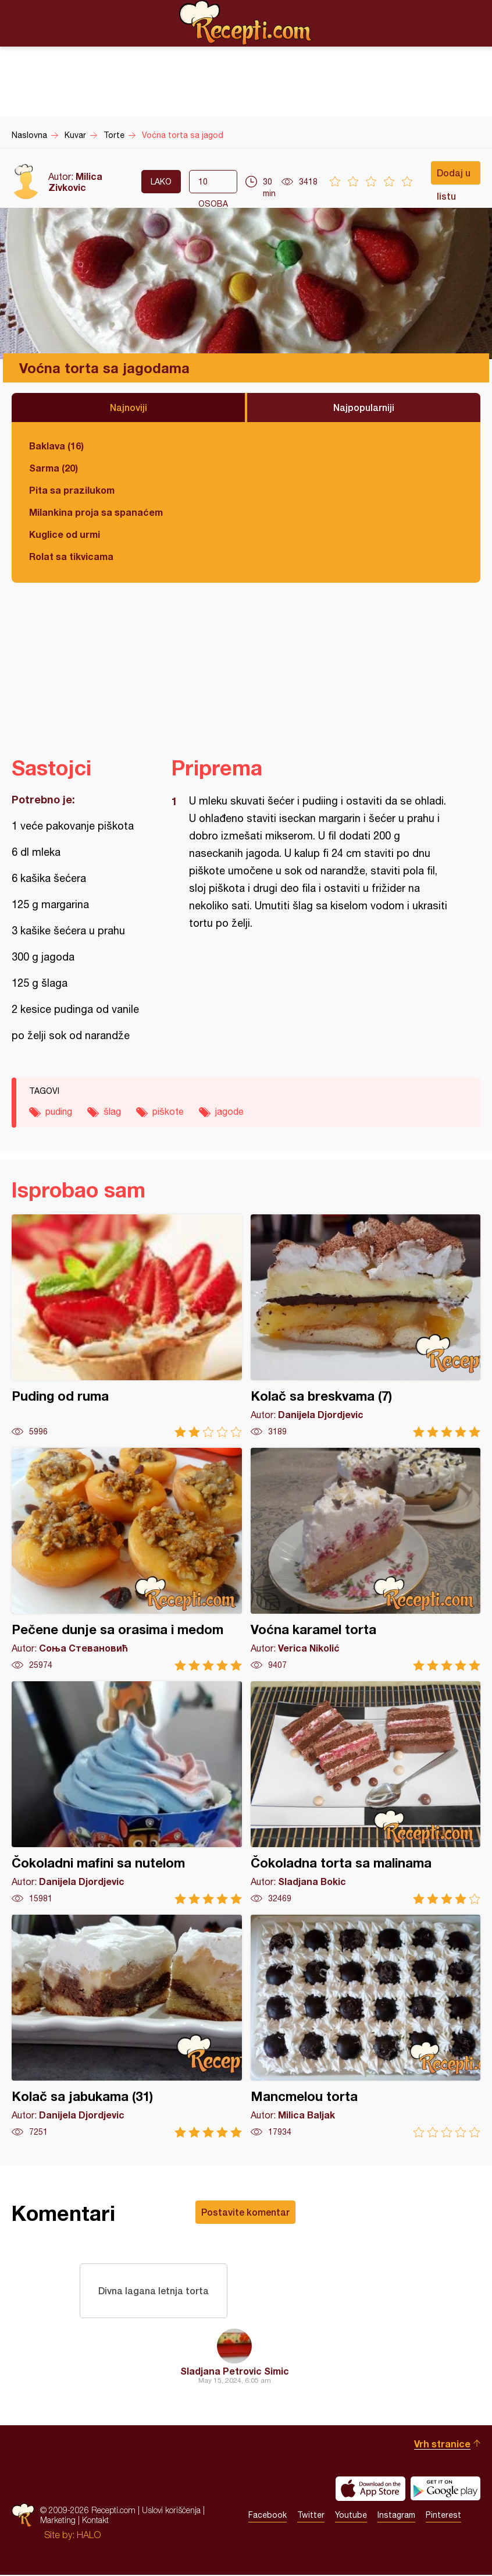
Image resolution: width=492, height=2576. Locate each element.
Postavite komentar (245, 2211)
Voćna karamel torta (366, 1559)
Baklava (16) (56, 445)
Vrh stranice (442, 2444)
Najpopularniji (363, 407)
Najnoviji (128, 407)
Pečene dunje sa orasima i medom (127, 1559)
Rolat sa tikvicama (71, 556)
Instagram (396, 2516)
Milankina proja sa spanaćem (96, 512)
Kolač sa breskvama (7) (366, 1325)
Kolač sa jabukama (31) (127, 2026)
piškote (168, 1111)
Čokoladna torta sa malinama (366, 1792)
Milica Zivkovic (75, 182)
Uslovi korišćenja (171, 2512)
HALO (89, 2536)
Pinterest (443, 2516)
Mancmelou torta (366, 2026)
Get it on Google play (445, 2490)
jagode (229, 1111)
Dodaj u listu (453, 176)
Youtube (351, 2516)
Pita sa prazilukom (72, 489)
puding (58, 1111)
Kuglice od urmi (64, 534)
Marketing (58, 2522)
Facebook (267, 2516)
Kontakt (95, 2522)
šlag (112, 1111)
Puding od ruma (127, 1325)
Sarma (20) (53, 467)
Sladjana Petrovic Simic (234, 2371)
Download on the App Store (370, 2490)
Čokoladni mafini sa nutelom (127, 1792)
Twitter (311, 2516)
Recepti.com (246, 22)
